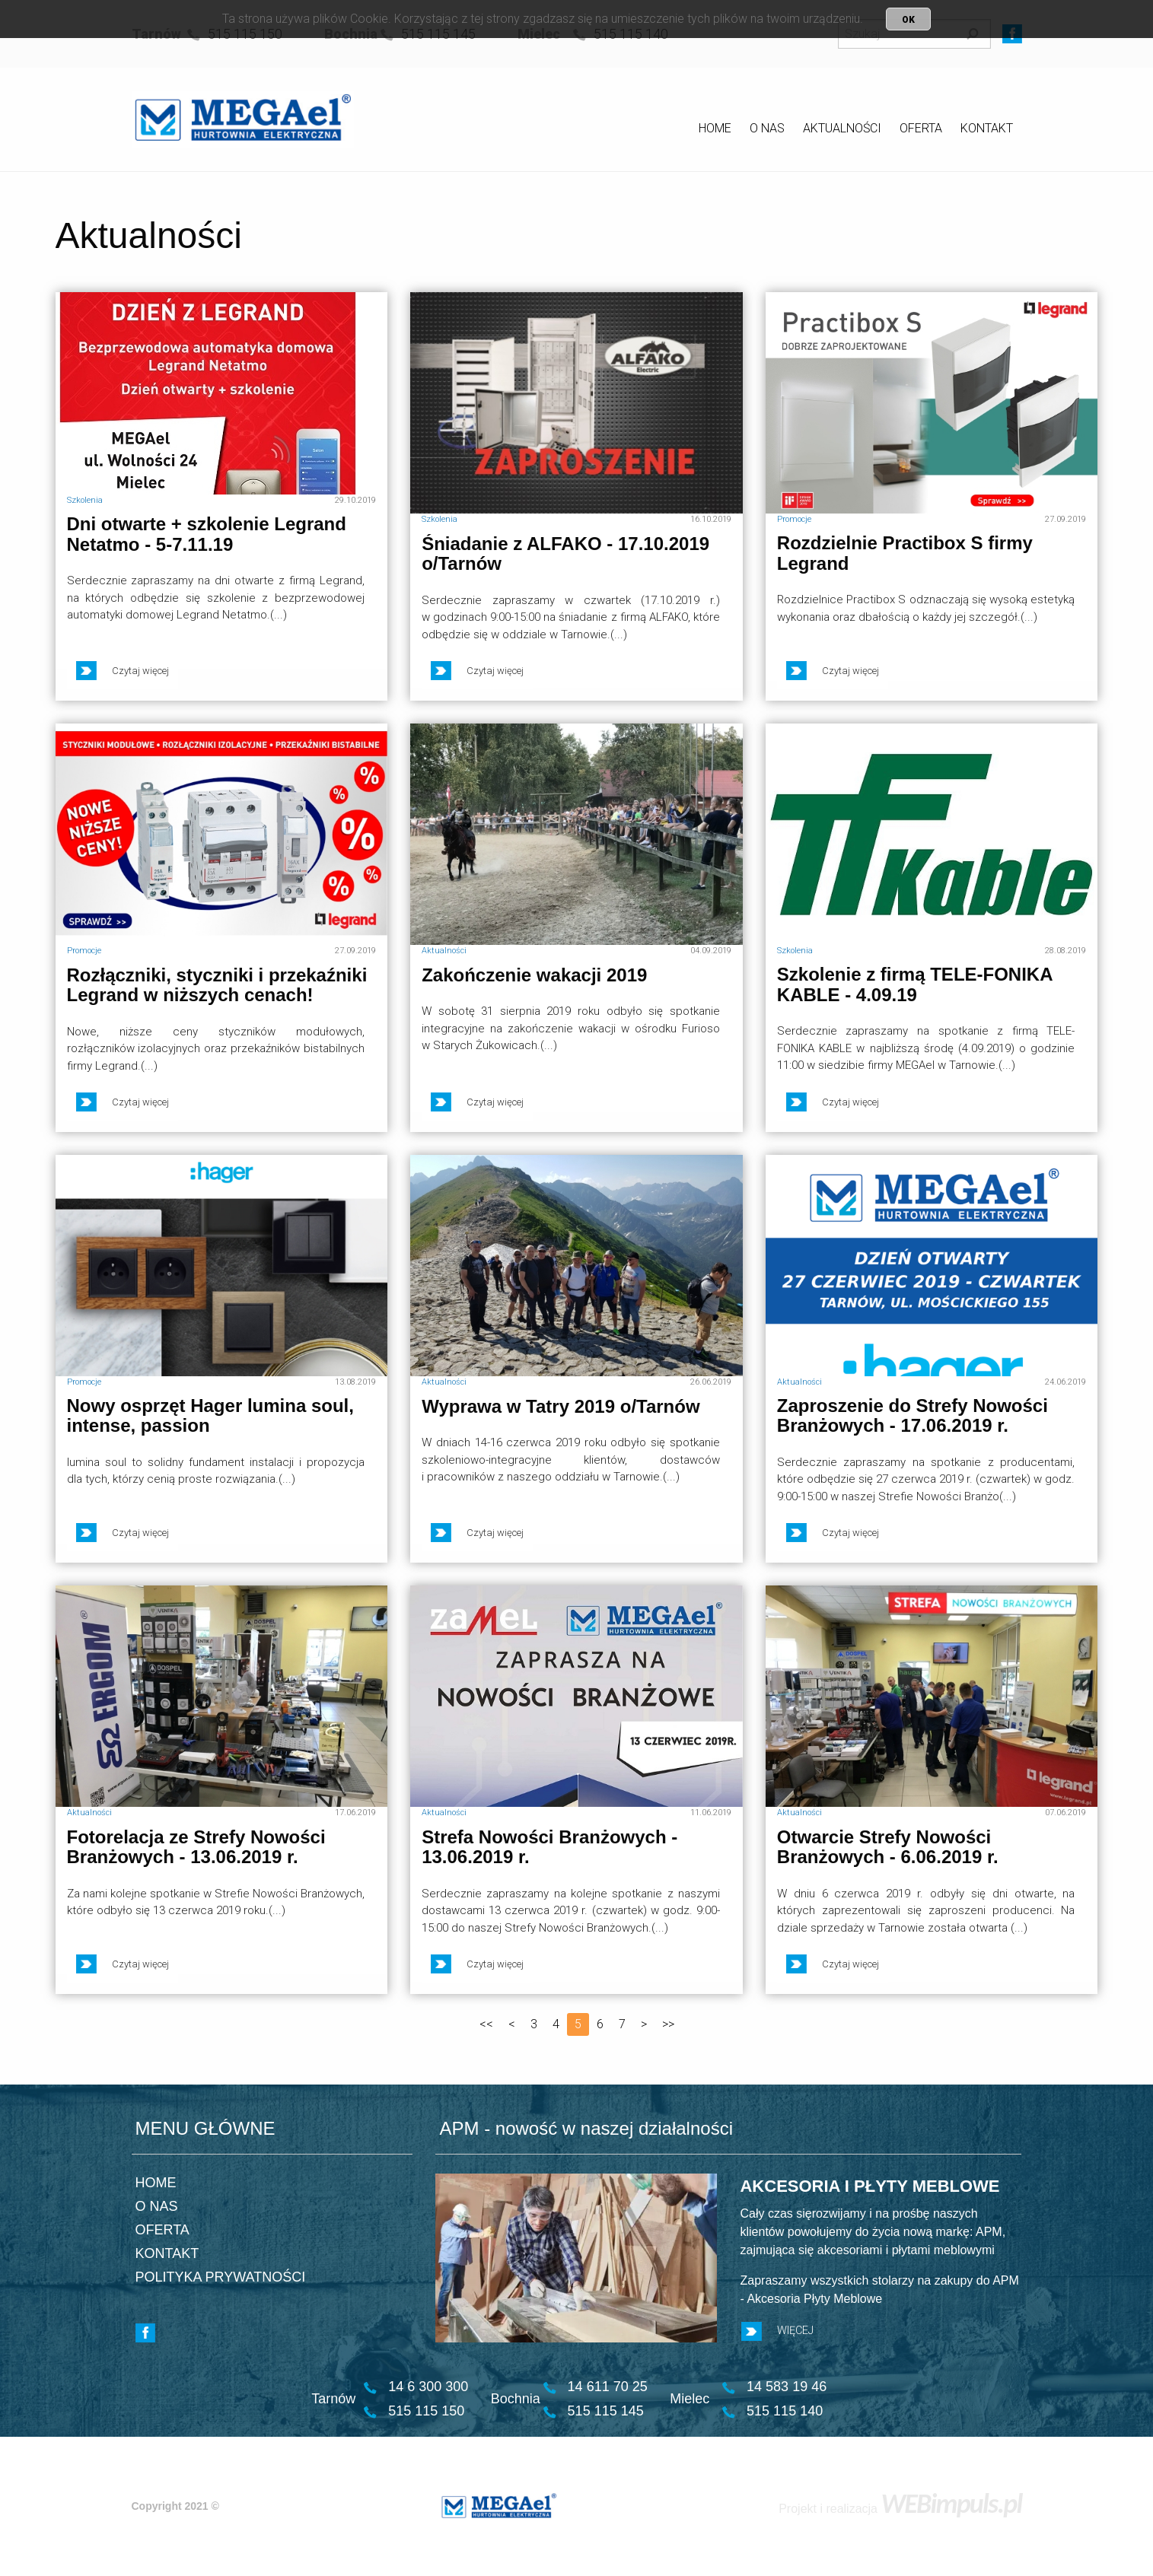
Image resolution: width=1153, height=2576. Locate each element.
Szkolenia (85, 500)
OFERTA (921, 128)
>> (668, 2024)
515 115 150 (426, 2411)
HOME (715, 128)
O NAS (767, 128)
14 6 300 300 (428, 2386)
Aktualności (444, 951)
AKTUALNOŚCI (842, 128)
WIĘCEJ (777, 2331)
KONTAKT (986, 128)
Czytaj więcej (122, 670)
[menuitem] (715, 131)
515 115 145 (606, 2411)
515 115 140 (785, 2411)
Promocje (794, 519)
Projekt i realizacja (900, 2508)
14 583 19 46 (787, 2386)
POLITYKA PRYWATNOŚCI (220, 2277)
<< (486, 2024)
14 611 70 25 (608, 2386)
